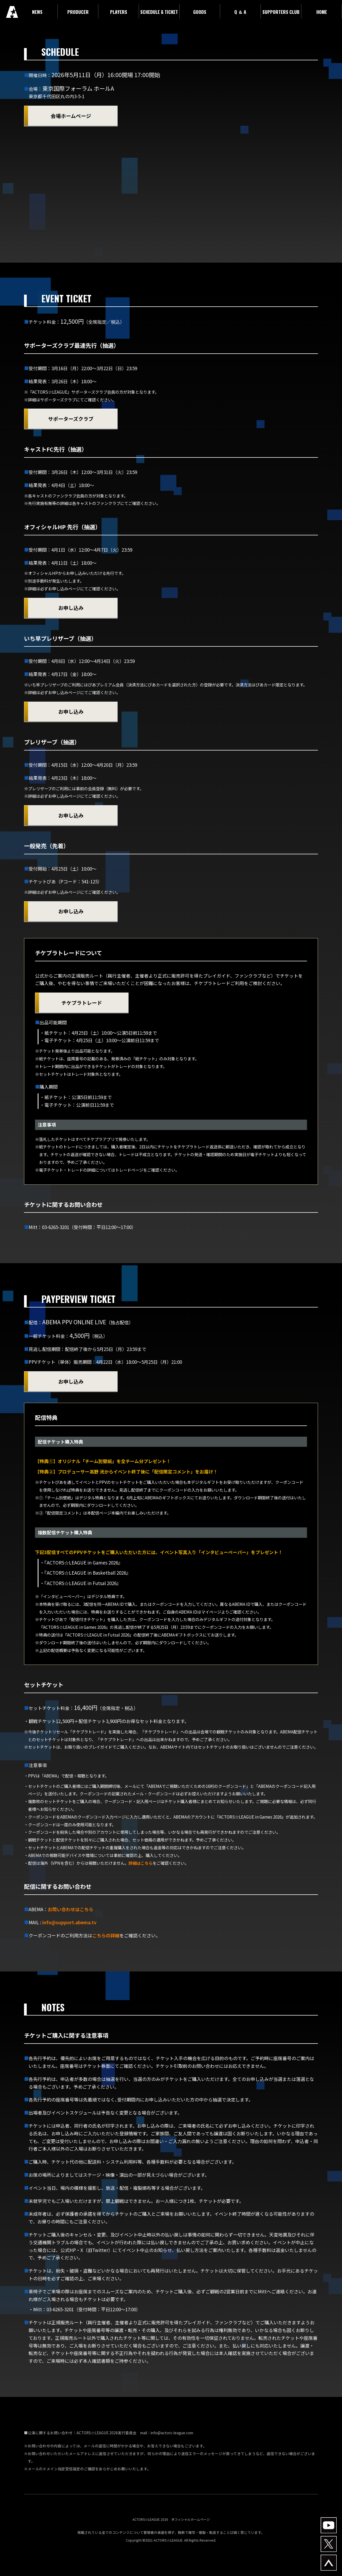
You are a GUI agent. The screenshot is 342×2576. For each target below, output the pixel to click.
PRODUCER (78, 11)
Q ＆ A (240, 11)
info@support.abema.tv (69, 1922)
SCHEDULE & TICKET (159, 11)
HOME (321, 11)
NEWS (37, 11)
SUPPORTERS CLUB (281, 11)
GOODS (199, 11)
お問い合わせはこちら (70, 1909)
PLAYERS (118, 11)
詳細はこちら (141, 1863)
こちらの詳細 (105, 1935)
